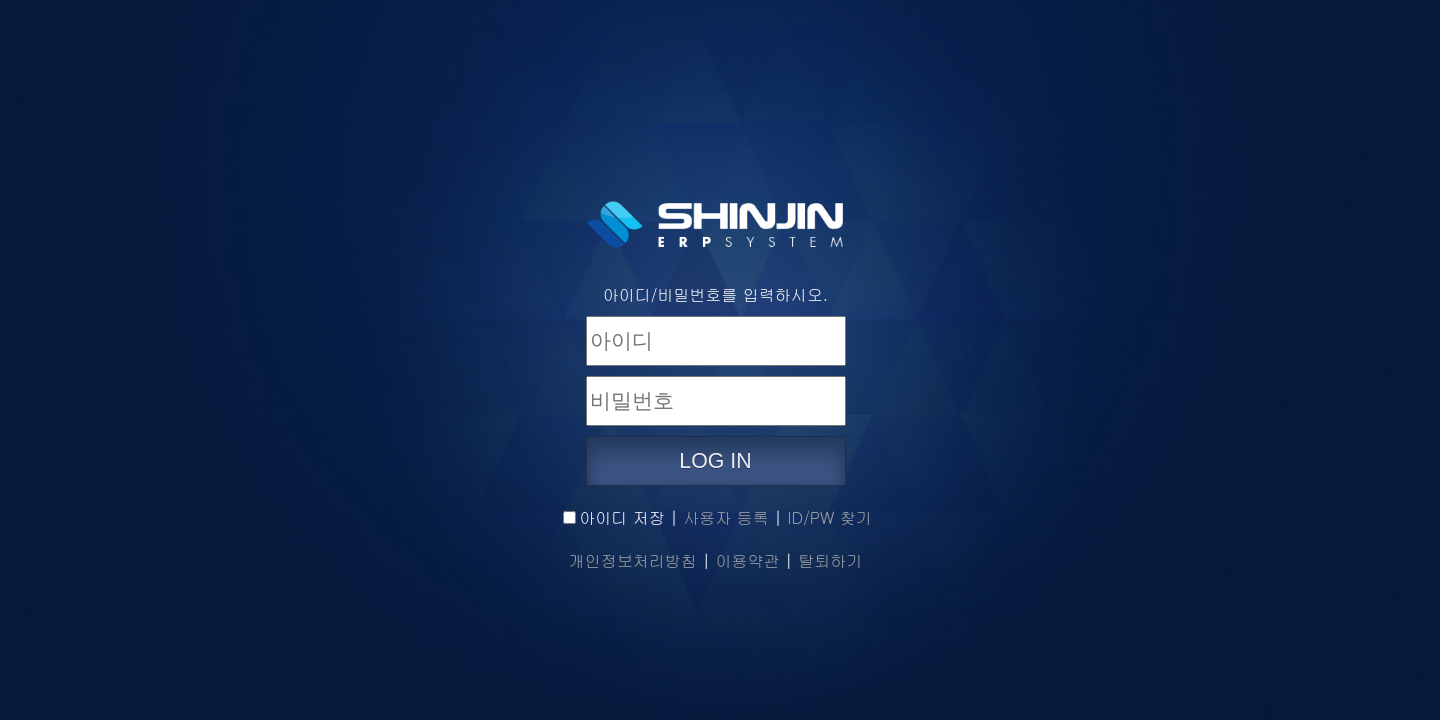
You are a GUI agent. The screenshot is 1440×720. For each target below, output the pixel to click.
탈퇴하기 (830, 560)
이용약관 (748, 560)
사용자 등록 (725, 517)
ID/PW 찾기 (829, 517)
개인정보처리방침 (633, 560)
